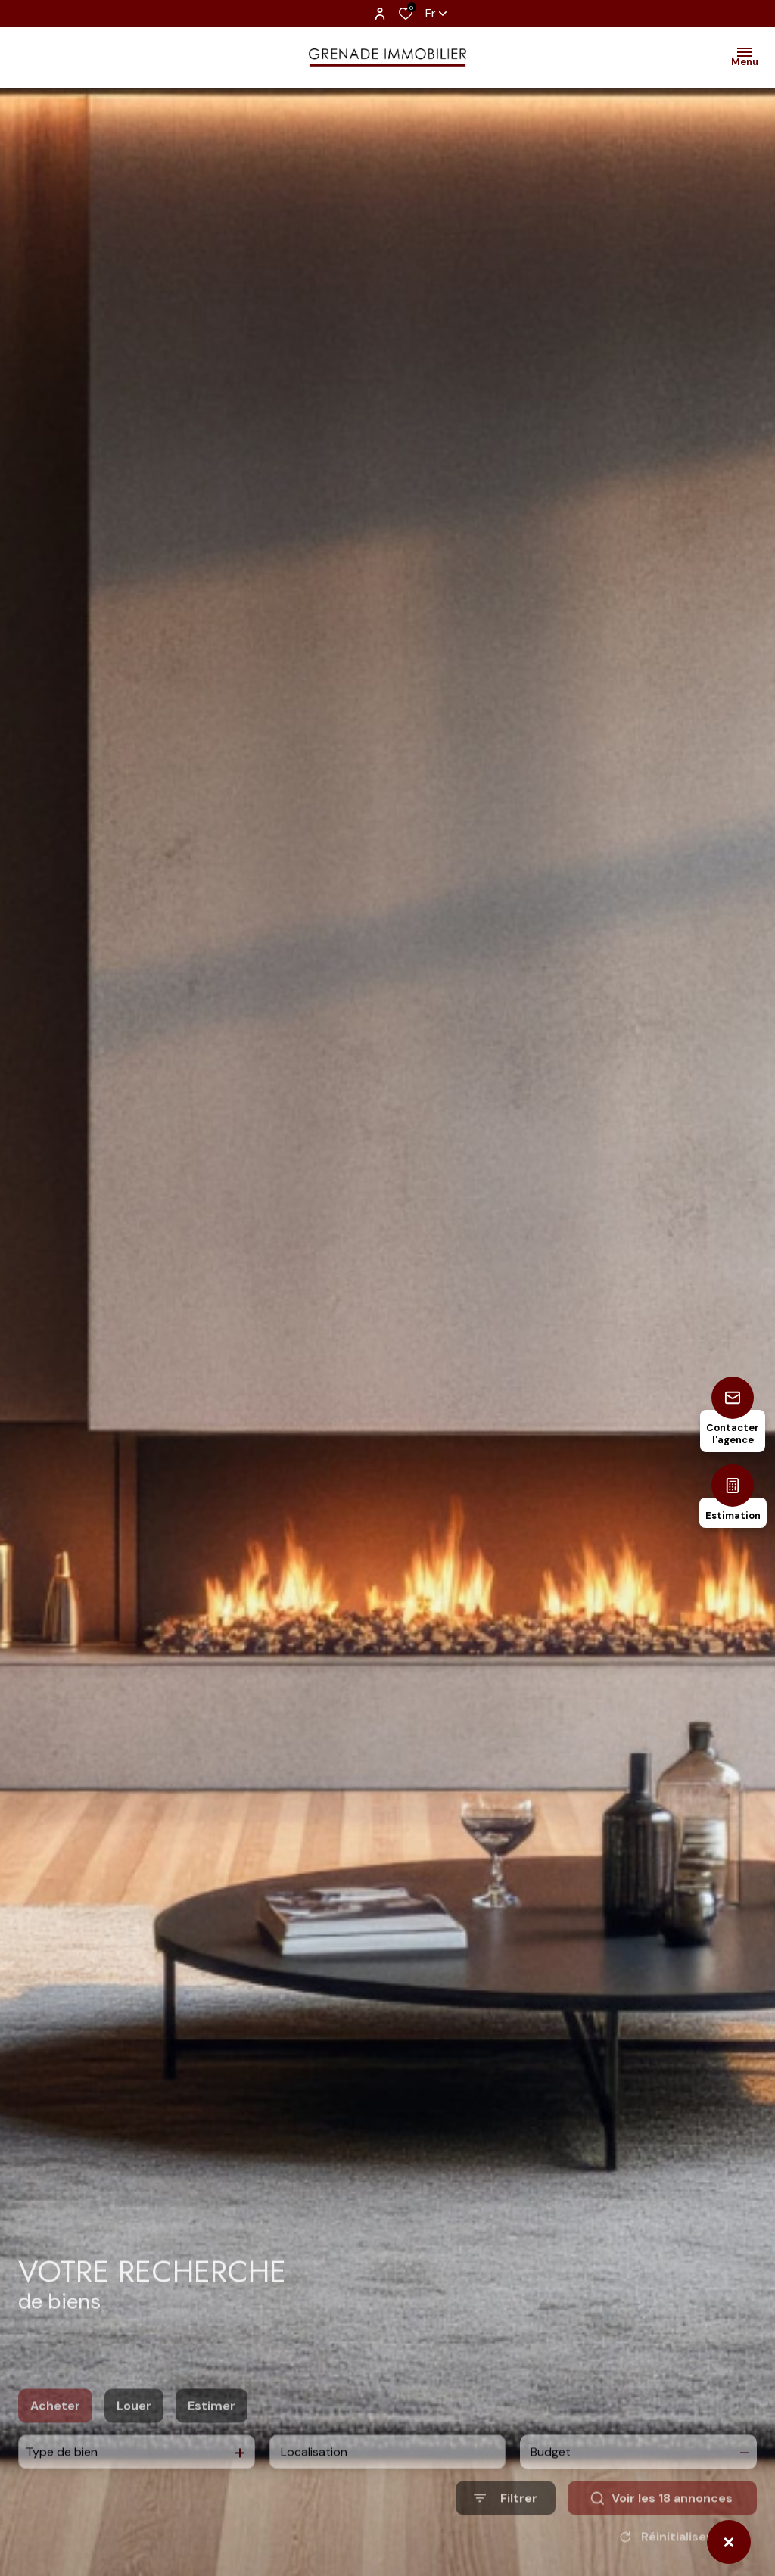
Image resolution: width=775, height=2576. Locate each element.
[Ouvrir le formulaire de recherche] (506, 2526)
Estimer (211, 2433)
